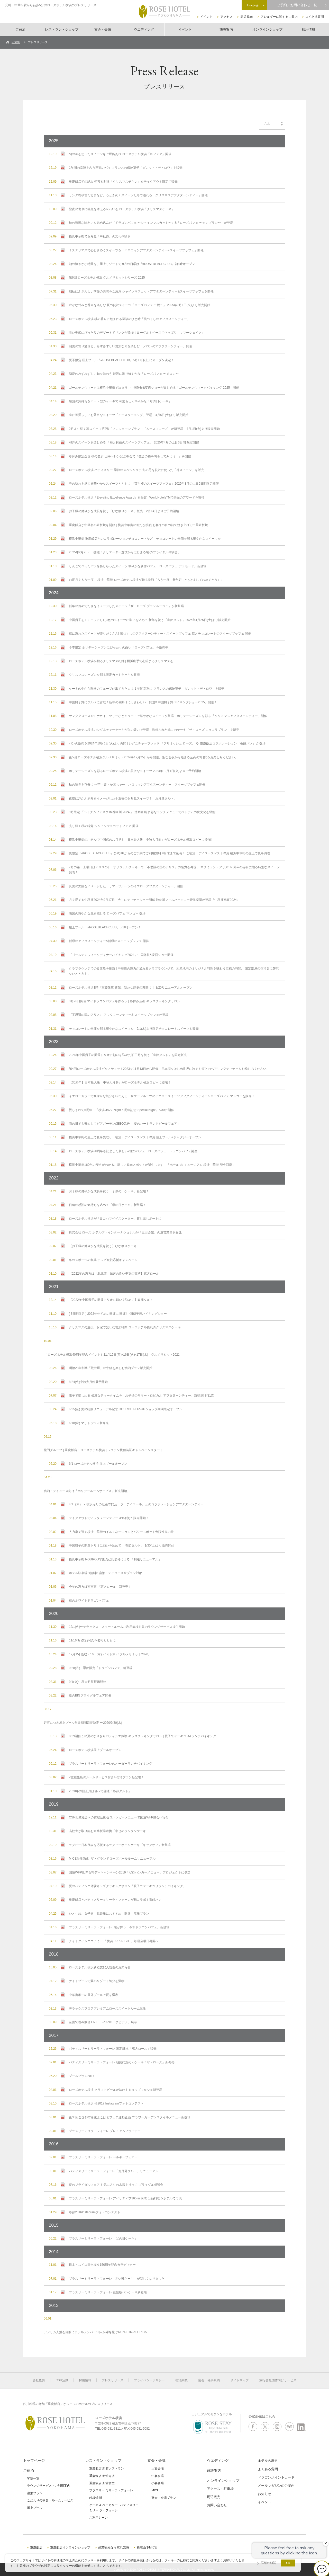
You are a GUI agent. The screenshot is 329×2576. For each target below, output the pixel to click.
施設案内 (226, 29)
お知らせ (264, 2494)
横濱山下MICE (147, 2547)
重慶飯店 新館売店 (102, 2476)
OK (288, 2562)
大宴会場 (157, 2468)
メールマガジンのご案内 (276, 2486)
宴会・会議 (102, 29)
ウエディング (144, 29)
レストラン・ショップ (61, 29)
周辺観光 (246, 17)
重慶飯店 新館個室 (102, 2483)
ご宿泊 (20, 29)
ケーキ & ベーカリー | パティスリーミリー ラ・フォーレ (114, 2507)
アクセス (226, 17)
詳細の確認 (268, 2563)
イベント (206, 17)
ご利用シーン (98, 2517)
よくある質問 (314, 17)
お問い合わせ (217, 2505)
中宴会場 (157, 2476)
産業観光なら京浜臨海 (113, 2547)
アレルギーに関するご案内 (279, 17)
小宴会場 (157, 2483)
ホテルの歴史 (268, 2461)
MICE (155, 2490)
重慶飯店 (36, 2547)
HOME (16, 42)
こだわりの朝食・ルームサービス (50, 2500)
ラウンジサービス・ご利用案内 (48, 2486)
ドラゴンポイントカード (276, 2477)
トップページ (34, 2460)
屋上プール (34, 2508)
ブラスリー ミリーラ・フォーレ (111, 2490)
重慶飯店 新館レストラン (106, 2468)
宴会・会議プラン (163, 2498)
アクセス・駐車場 (220, 2489)
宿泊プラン (34, 2493)
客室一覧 (33, 2478)
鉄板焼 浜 (95, 2498)
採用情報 (308, 29)
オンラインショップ (267, 29)
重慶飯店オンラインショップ (70, 2547)
